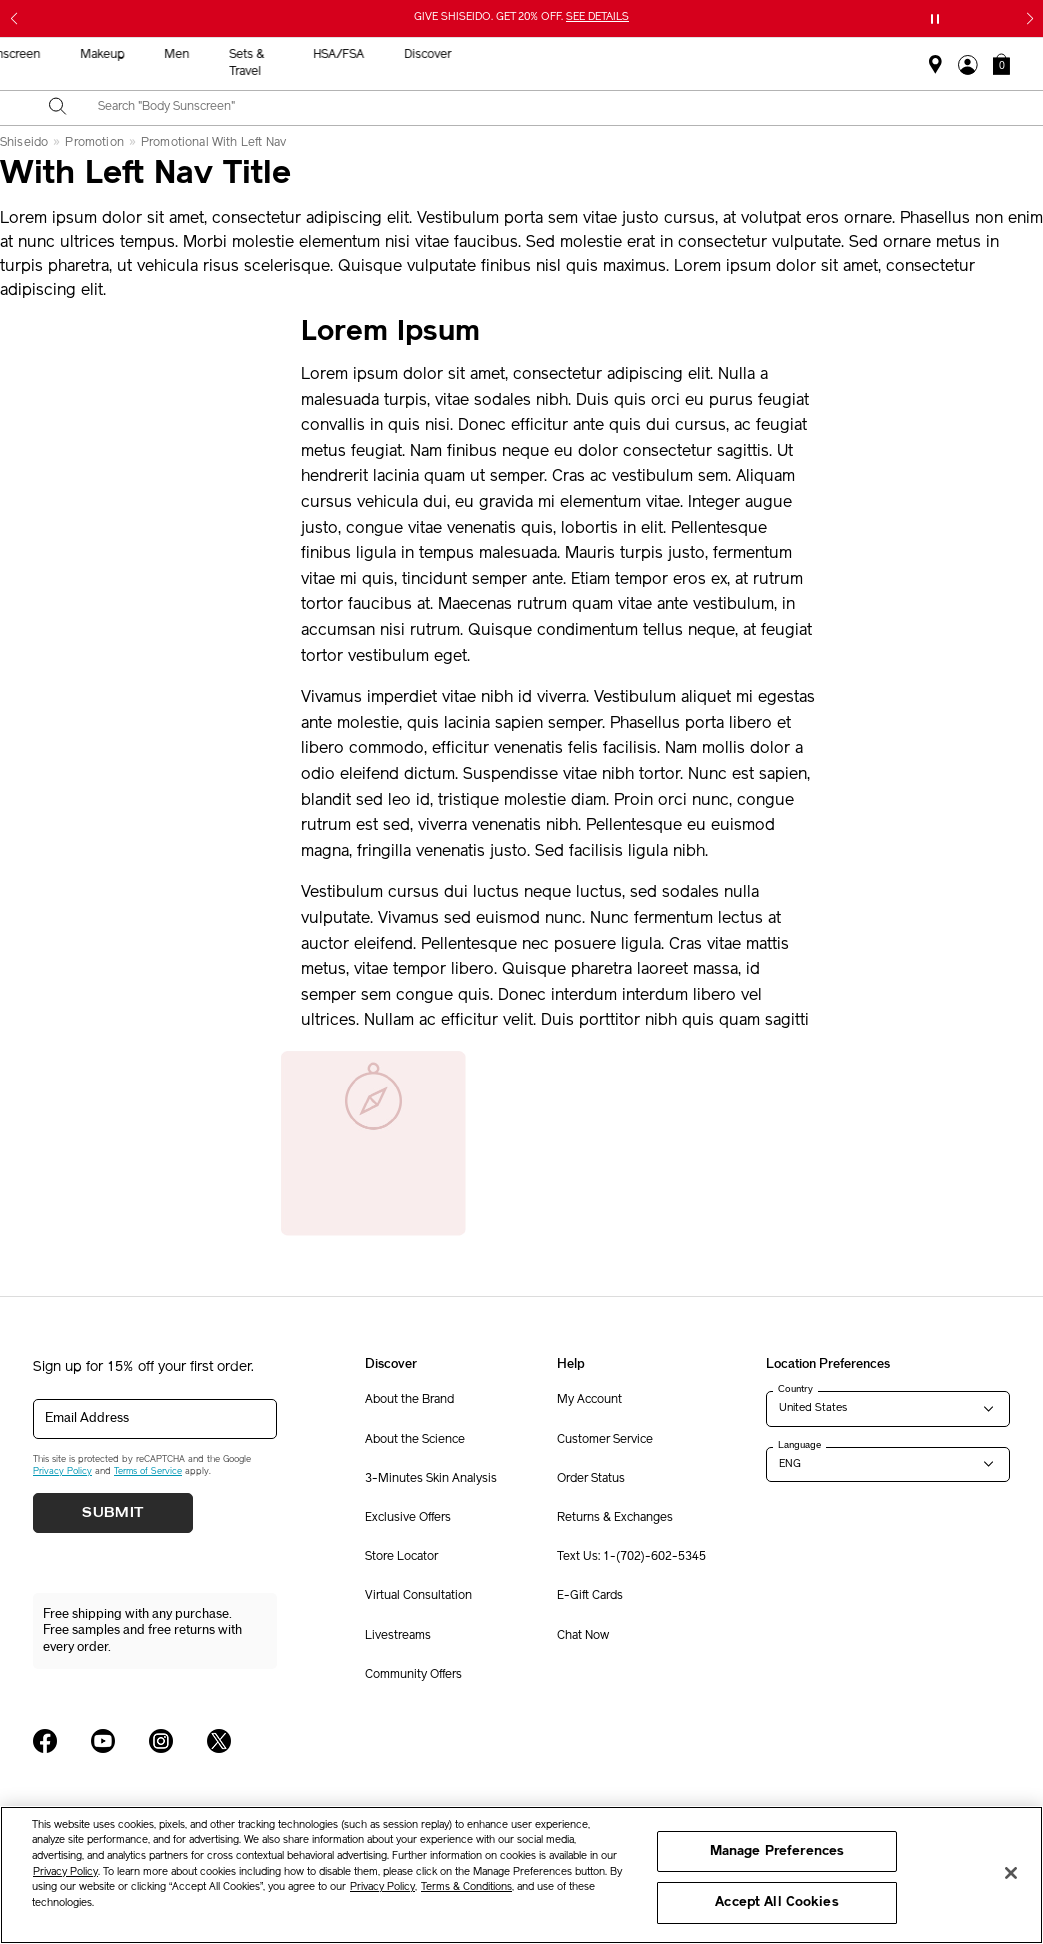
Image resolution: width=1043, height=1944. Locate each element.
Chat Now (583, 1636)
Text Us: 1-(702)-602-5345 (631, 1557)
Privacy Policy (62, 1471)
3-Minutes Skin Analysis (431, 1479)
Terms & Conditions (466, 1887)
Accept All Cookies (776, 1902)
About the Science (415, 1440)
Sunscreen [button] (488, 55)
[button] (1001, 64)
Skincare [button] (396, 55)
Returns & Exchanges (615, 1518)
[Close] (1011, 1873)
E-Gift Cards (590, 1596)
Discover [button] (904, 55)
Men (653, 55)
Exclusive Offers (408, 1518)
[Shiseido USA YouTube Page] (103, 1741)
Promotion (94, 143)
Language (799, 1445)
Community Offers (413, 1675)
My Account (589, 1400)
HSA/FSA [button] (815, 55)
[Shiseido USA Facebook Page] (45, 1741)
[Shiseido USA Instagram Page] (161, 1741)
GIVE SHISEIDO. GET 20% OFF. (521, 17)
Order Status (591, 1479)
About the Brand (409, 1400)
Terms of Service (148, 1471)
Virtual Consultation (418, 1596)
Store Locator (401, 1557)
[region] (521, 1875)
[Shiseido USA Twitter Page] (219, 1741)
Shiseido (24, 143)
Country (795, 1389)
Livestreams (398, 1636)
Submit (113, 1513)
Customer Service (605, 1440)
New (321, 55)
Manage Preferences (777, 1851)
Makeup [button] (579, 55)
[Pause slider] (935, 19)
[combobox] (539, 108)
